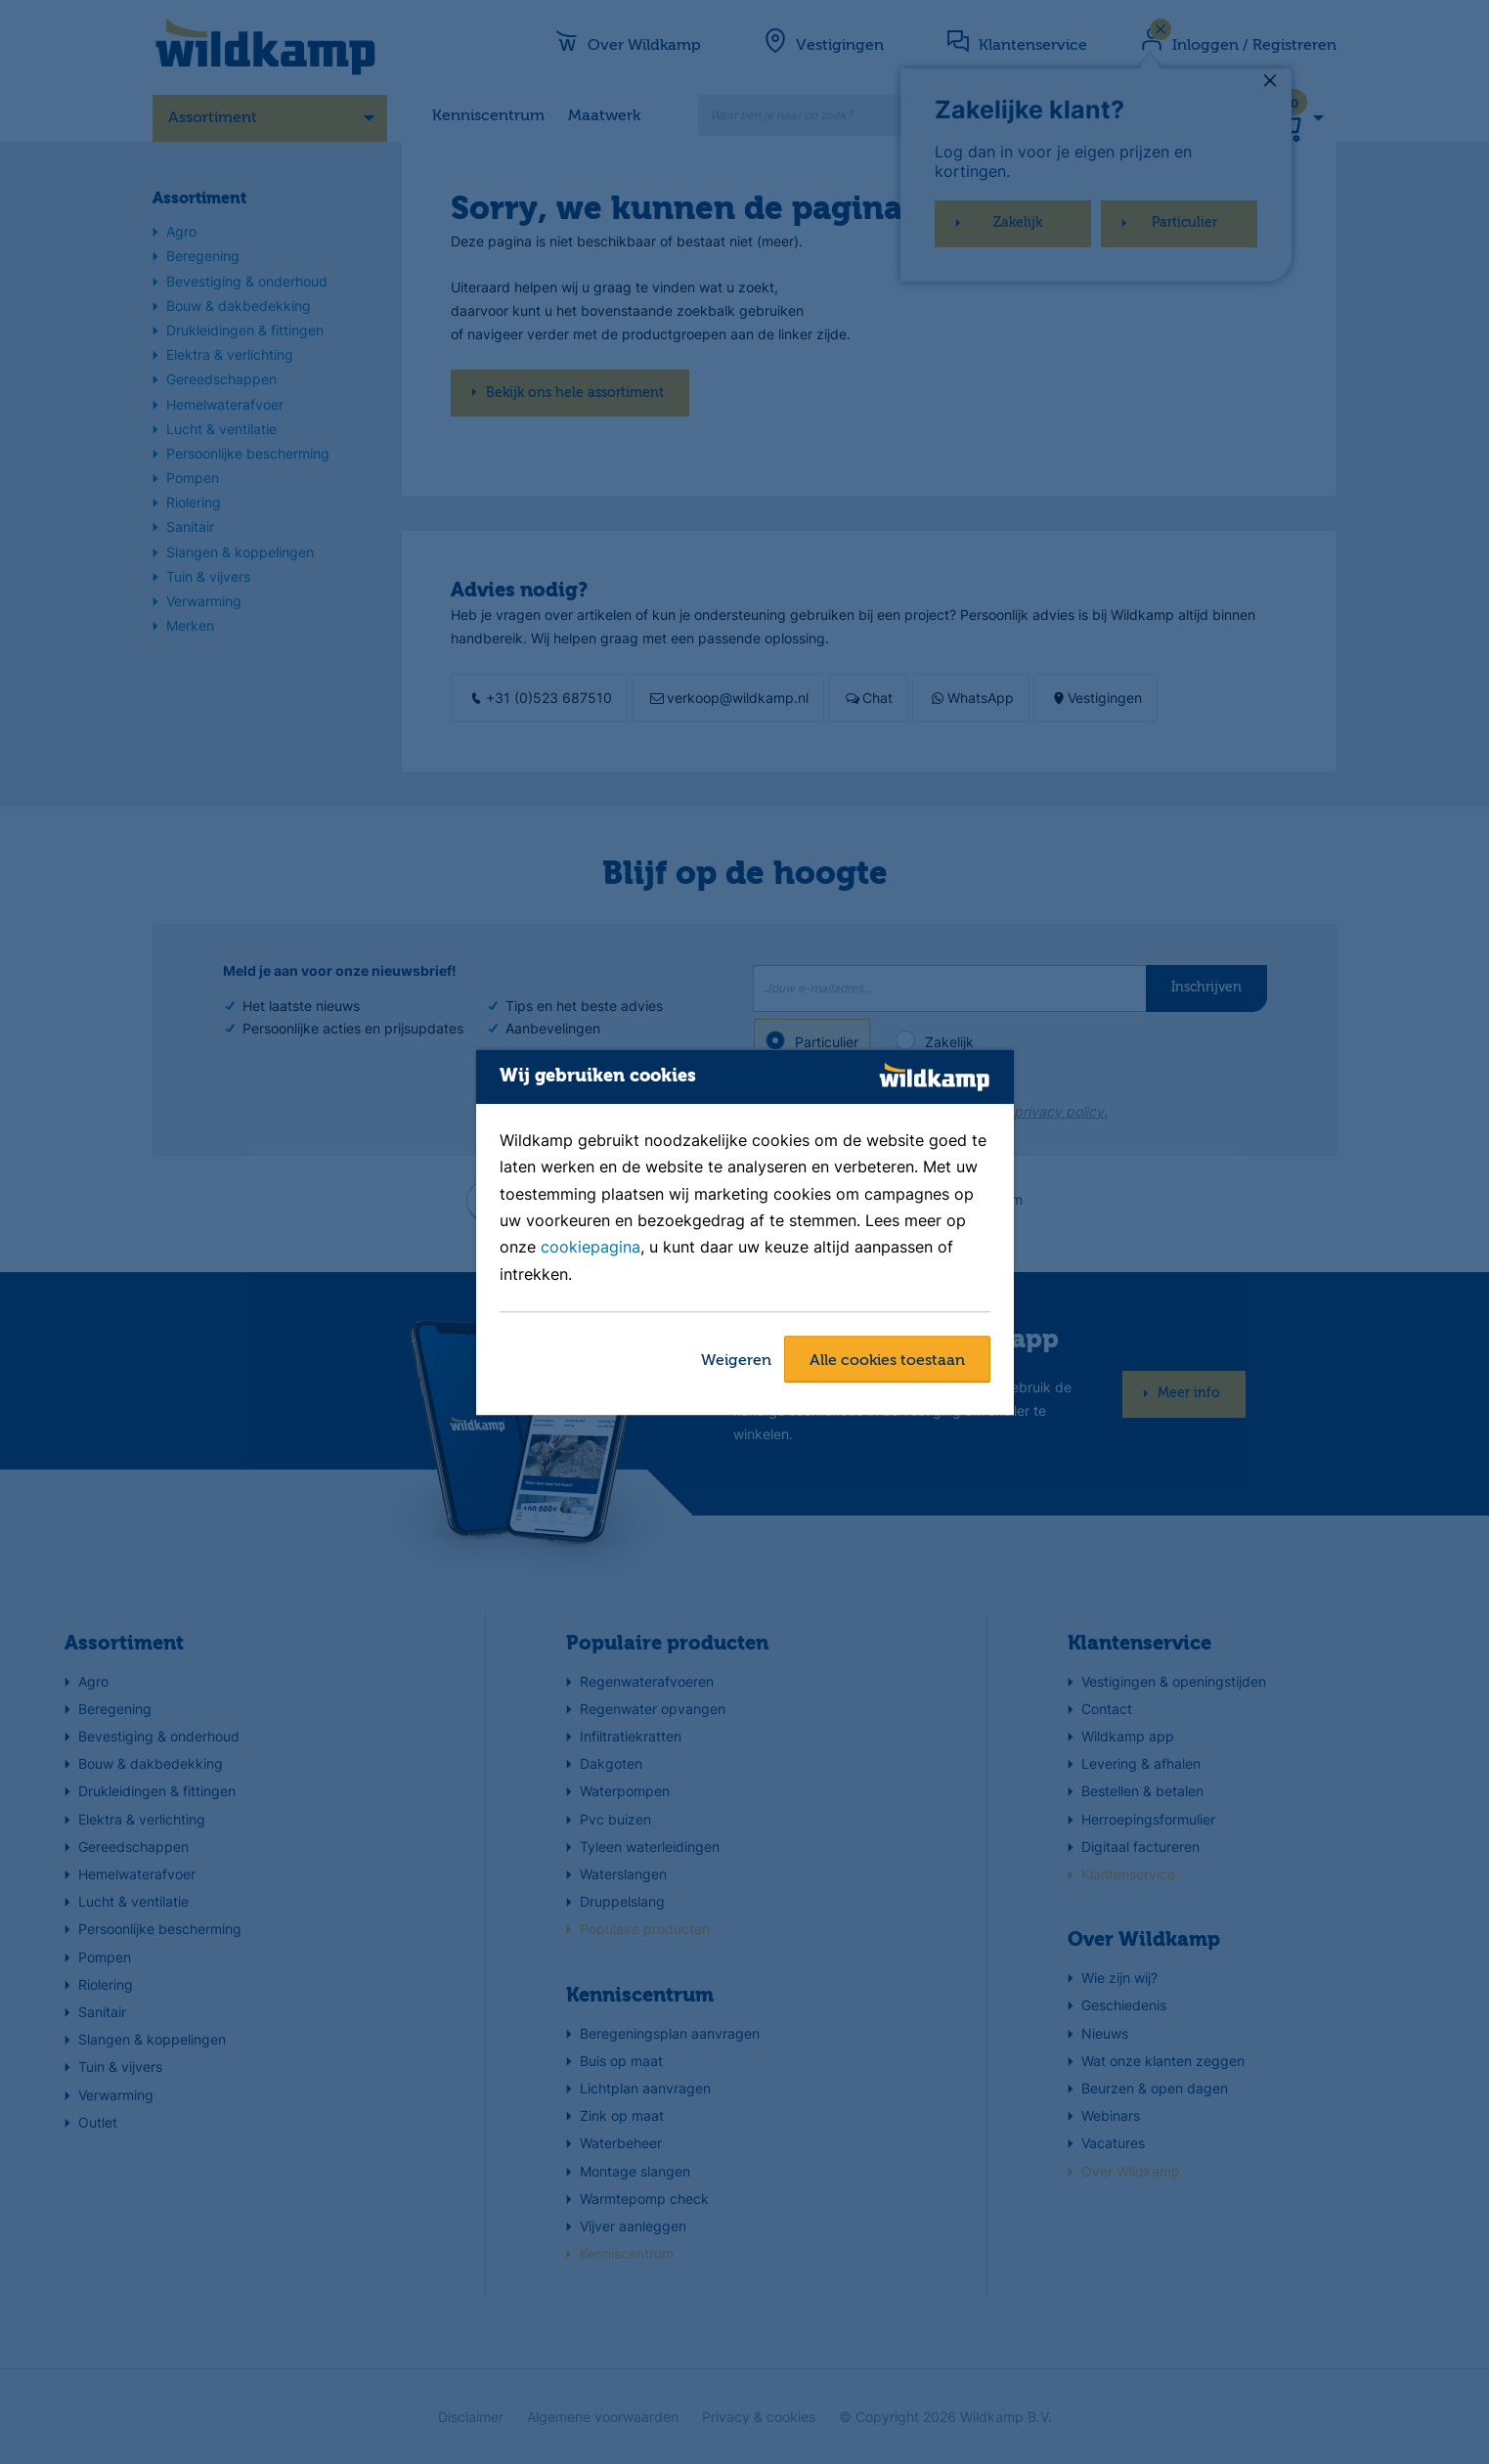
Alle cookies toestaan (887, 1361)
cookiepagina (590, 1247)
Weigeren (736, 1361)
